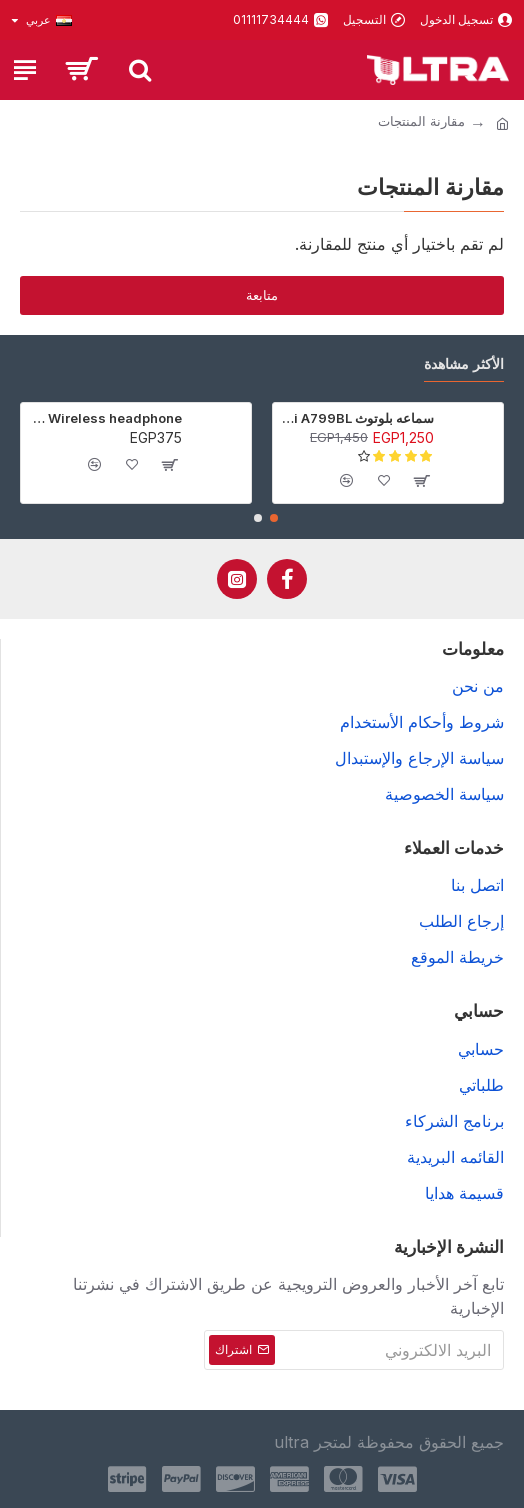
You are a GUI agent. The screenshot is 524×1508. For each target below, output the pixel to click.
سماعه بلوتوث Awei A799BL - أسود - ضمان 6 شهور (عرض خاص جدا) (357, 418)
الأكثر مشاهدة (464, 363)
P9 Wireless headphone (105, 418)
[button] (274, 518)
